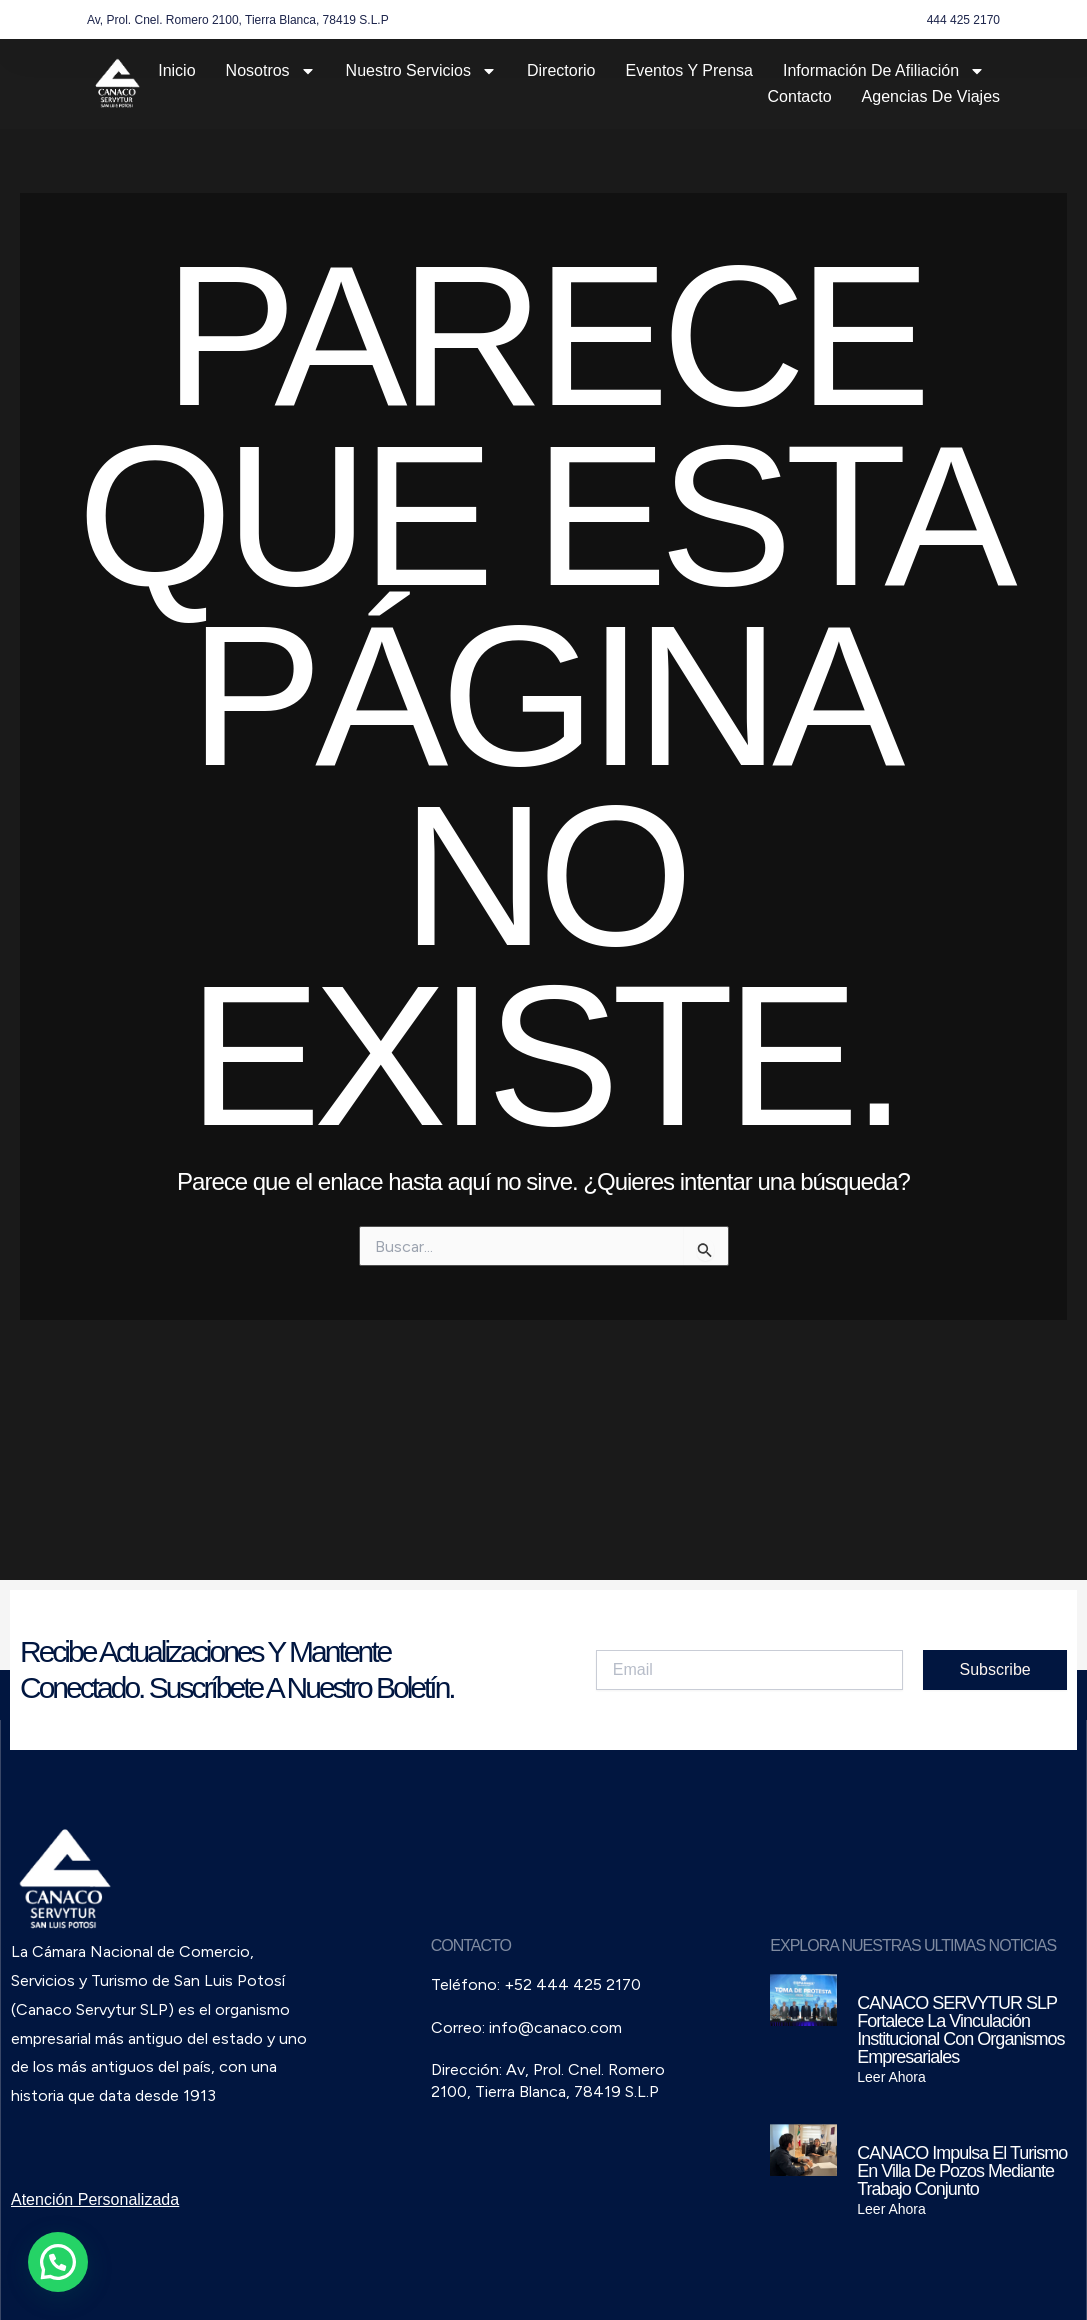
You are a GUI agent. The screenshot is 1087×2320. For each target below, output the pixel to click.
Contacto (800, 96)
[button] (58, 2262)
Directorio (561, 70)
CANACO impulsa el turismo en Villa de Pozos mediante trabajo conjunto (962, 2171)
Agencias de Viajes (931, 96)
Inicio (176, 70)
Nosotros (271, 71)
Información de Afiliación (884, 71)
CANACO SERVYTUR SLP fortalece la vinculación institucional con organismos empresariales (960, 2030)
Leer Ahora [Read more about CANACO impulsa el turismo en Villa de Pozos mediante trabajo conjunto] (891, 2209)
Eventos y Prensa (689, 70)
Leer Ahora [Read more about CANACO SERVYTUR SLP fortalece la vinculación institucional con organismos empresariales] (891, 2077)
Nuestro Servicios (421, 71)
